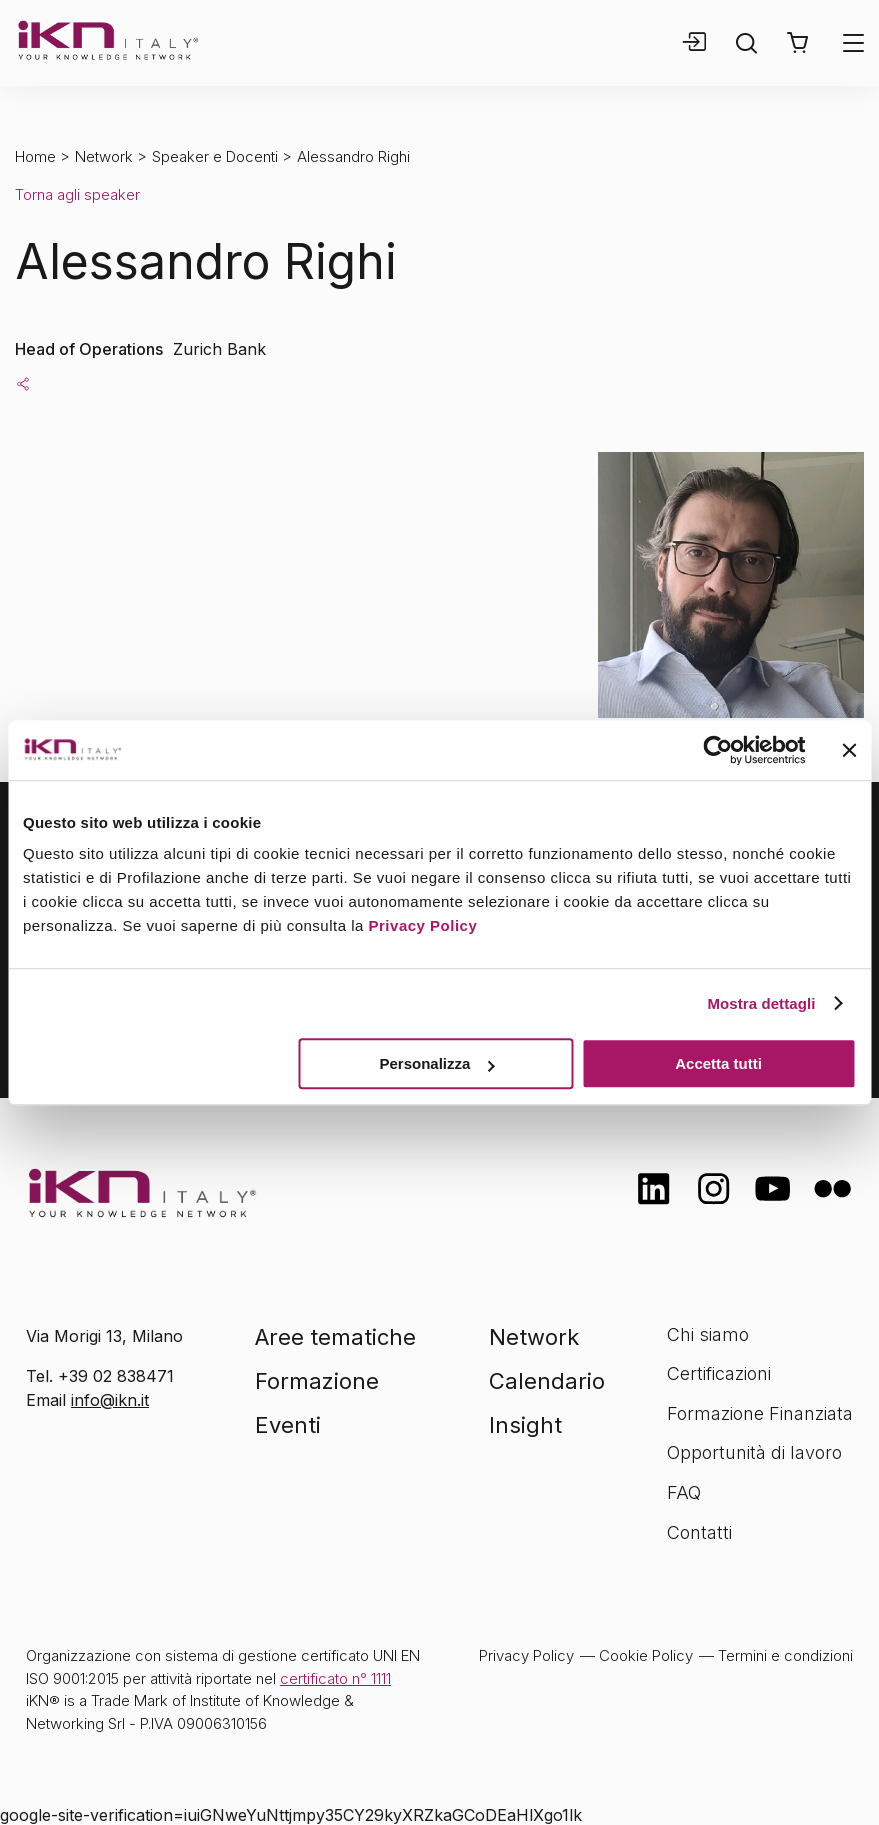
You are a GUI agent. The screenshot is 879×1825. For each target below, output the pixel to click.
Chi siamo (708, 1334)
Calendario (547, 1381)
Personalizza (437, 1063)
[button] (797, 43)
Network (104, 156)
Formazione (317, 1381)
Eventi (288, 1425)
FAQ (684, 1492)
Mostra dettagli (761, 1003)
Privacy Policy (423, 925)
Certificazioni (719, 1373)
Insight (525, 1425)
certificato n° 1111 (335, 1678)
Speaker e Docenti (215, 156)
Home (35, 156)
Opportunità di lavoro (754, 1452)
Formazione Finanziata (760, 1413)
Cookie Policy (646, 1655)
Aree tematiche (335, 1337)
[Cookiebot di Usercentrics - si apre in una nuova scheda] (717, 750)
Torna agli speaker (77, 194)
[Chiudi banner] (849, 750)
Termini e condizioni (785, 1655)
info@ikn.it (110, 1400)
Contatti (699, 1532)
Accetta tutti (718, 1063)
